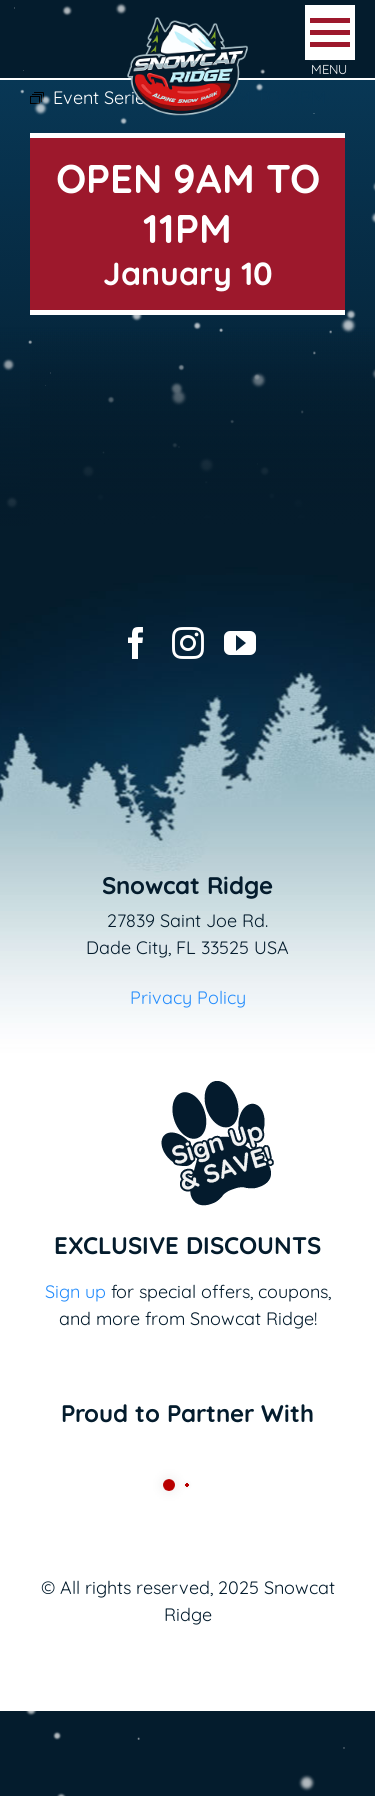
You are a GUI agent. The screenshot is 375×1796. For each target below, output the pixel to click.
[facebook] (136, 643)
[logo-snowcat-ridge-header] (187, 23)
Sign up (75, 1291)
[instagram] (188, 643)
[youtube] (240, 643)
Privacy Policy (188, 997)
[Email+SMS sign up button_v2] (188, 1067)
